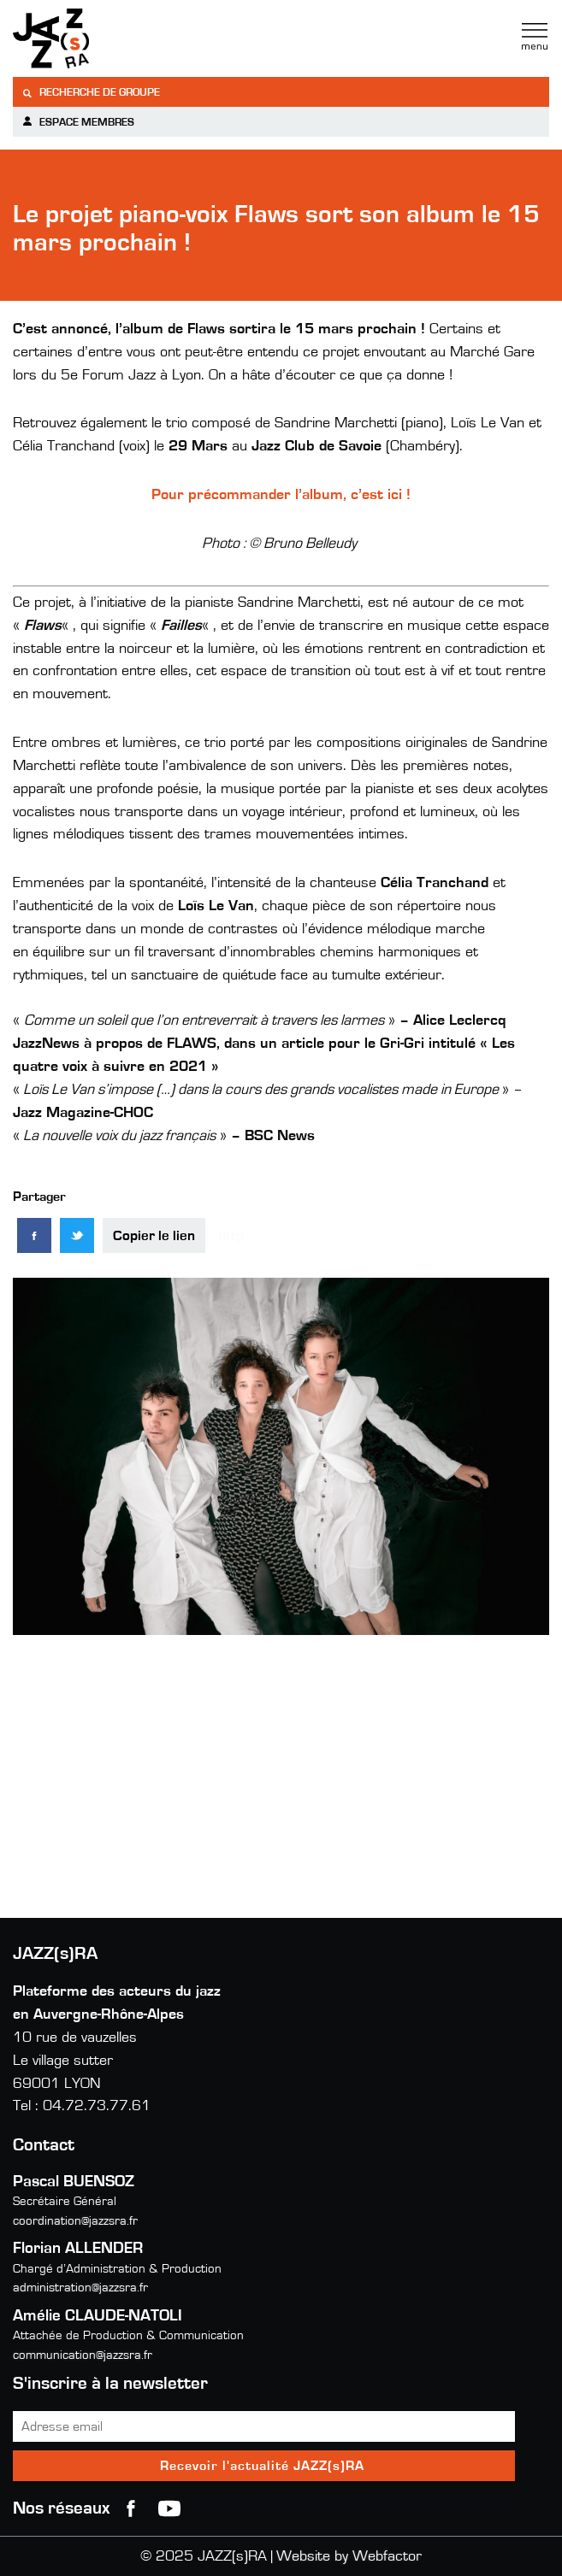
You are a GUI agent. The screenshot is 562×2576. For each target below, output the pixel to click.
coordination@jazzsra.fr (75, 2220)
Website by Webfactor (349, 2556)
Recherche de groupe (90, 92)
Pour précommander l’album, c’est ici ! (281, 495)
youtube (169, 2508)
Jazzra (120, 38)
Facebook (131, 2508)
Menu (535, 36)
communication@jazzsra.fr (82, 2355)
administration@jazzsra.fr (80, 2287)
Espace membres (77, 121)
